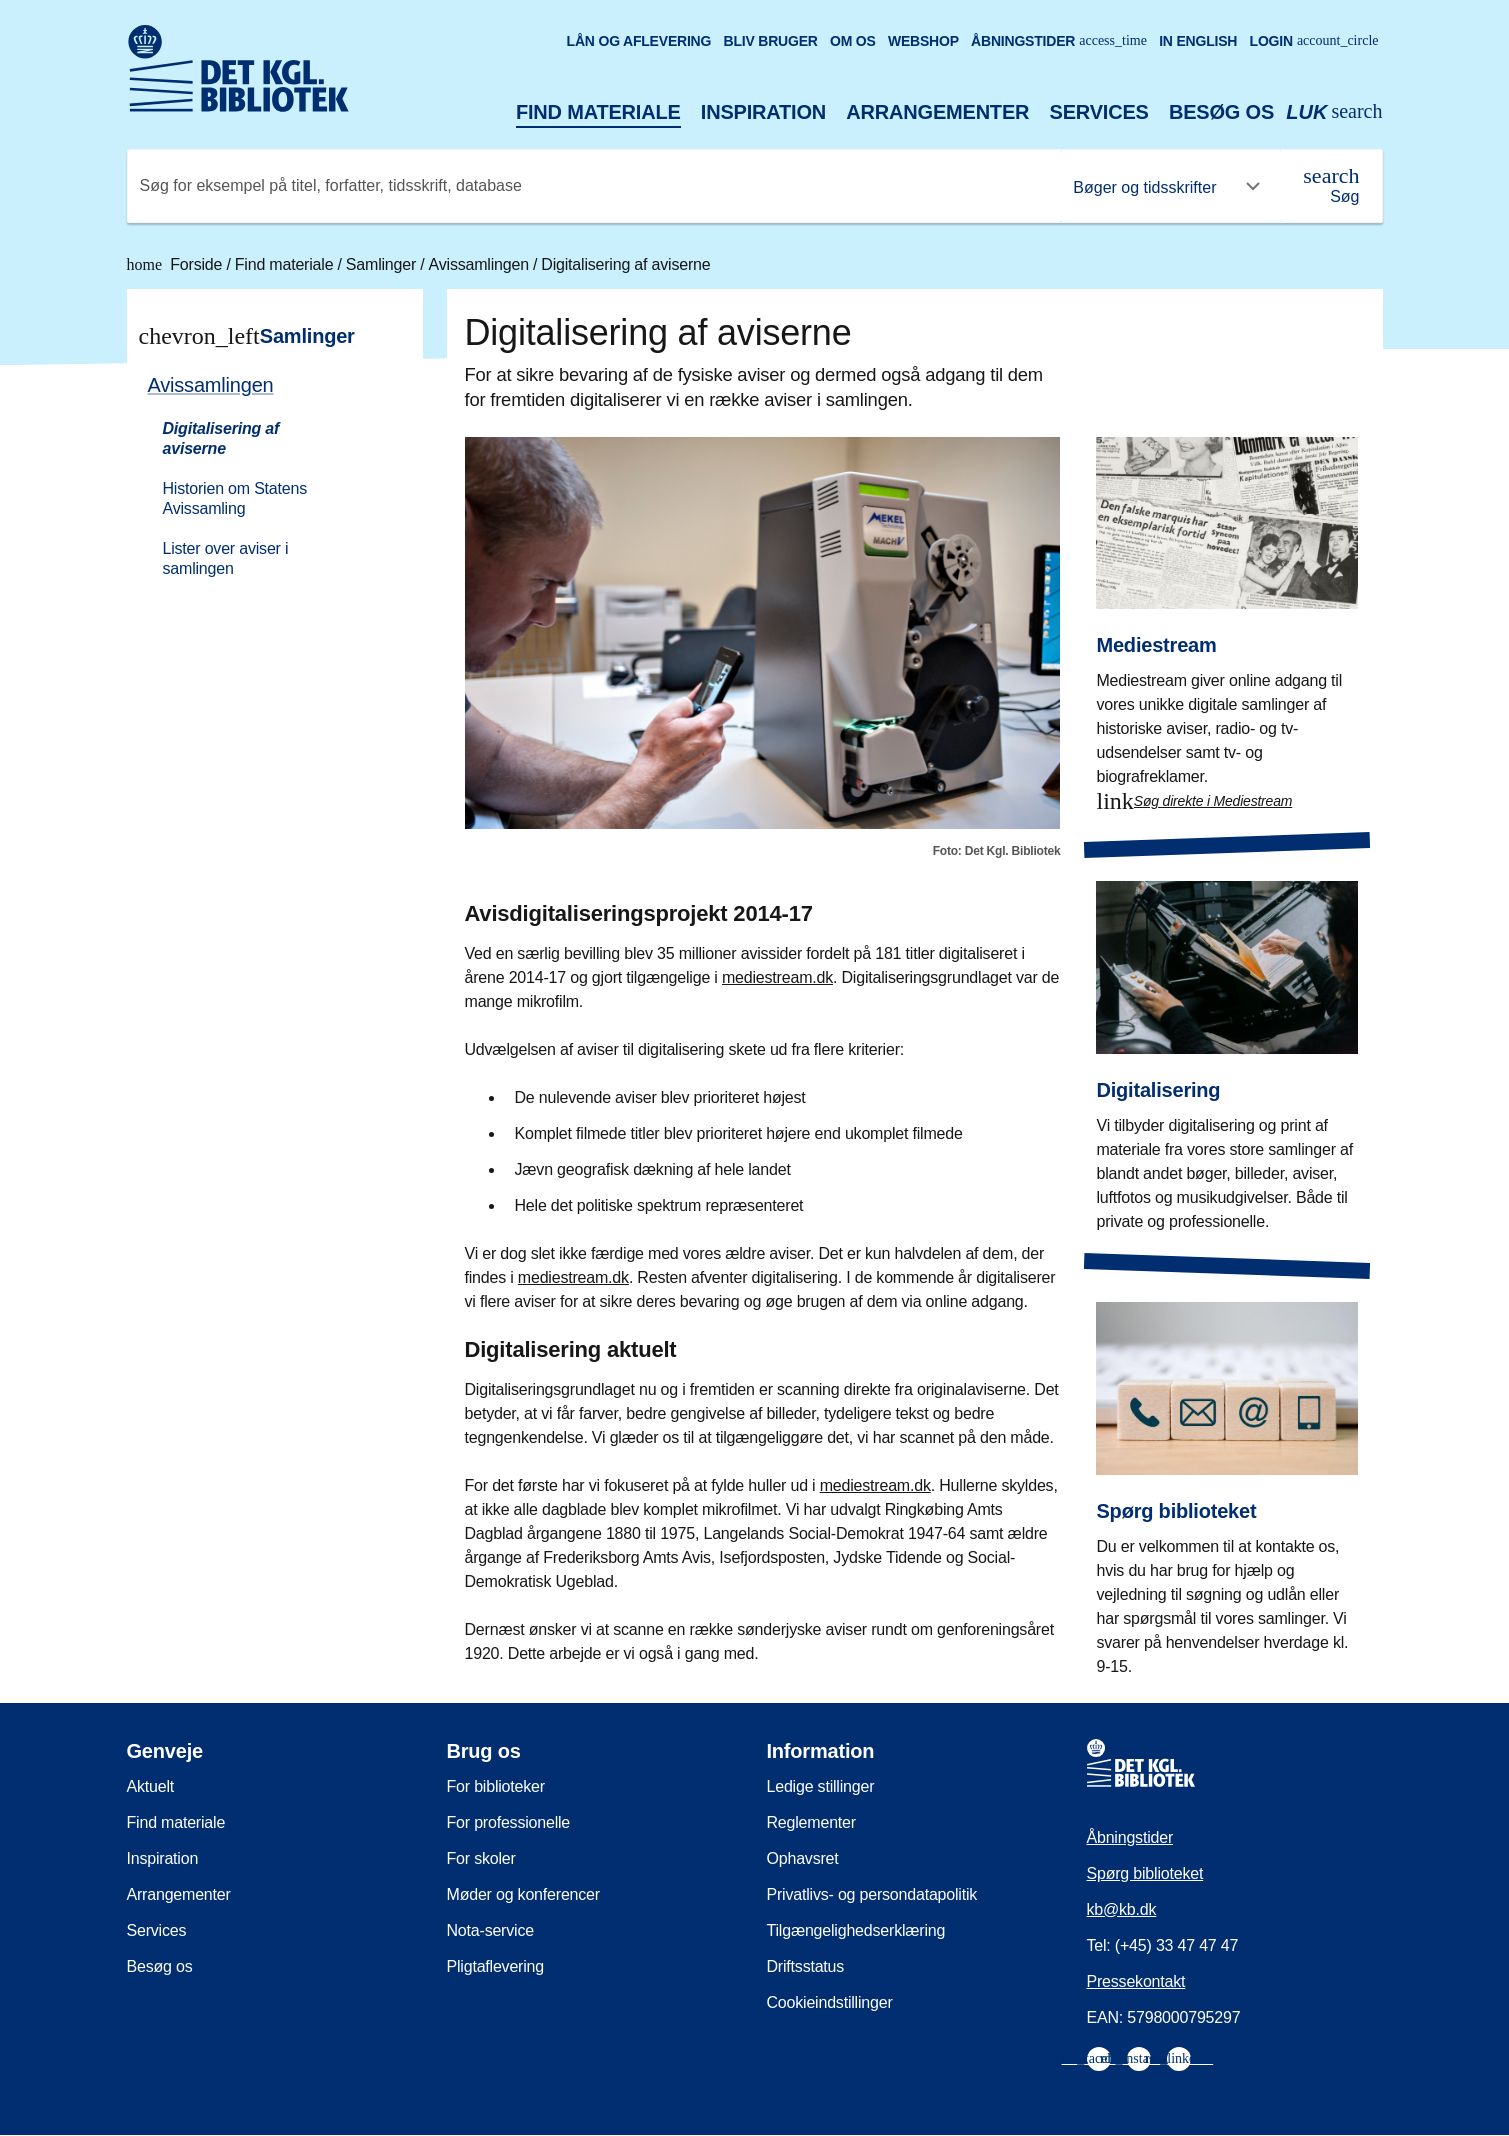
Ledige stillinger (821, 1786)
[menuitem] (266, 475)
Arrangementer (937, 112)
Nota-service (490, 1930)
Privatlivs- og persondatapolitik (872, 1894)
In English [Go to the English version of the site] (1198, 41)
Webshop (923, 41)
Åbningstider (1059, 41)
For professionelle (509, 1822)
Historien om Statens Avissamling (235, 498)
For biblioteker (496, 1786)
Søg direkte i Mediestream (1213, 801)
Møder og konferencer (523, 1894)
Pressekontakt (1136, 1981)
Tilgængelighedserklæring (856, 1930)
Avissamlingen (481, 264)
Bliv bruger (770, 41)
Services (1099, 112)
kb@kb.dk (1122, 1909)
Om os (853, 41)
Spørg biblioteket (1145, 1873)
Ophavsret (803, 1858)
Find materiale (598, 112)
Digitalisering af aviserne (625, 264)
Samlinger (383, 264)
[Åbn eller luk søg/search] (1334, 112)
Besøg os (1221, 112)
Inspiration (763, 112)
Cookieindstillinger (830, 2002)
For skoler (481, 1858)
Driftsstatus (806, 1966)
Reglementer (811, 1822)
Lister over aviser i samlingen (226, 558)
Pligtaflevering (496, 1966)
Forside (177, 264)
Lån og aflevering (639, 41)
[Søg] (1331, 186)
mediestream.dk (777, 977)
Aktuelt (151, 1786)
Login (1314, 41)
